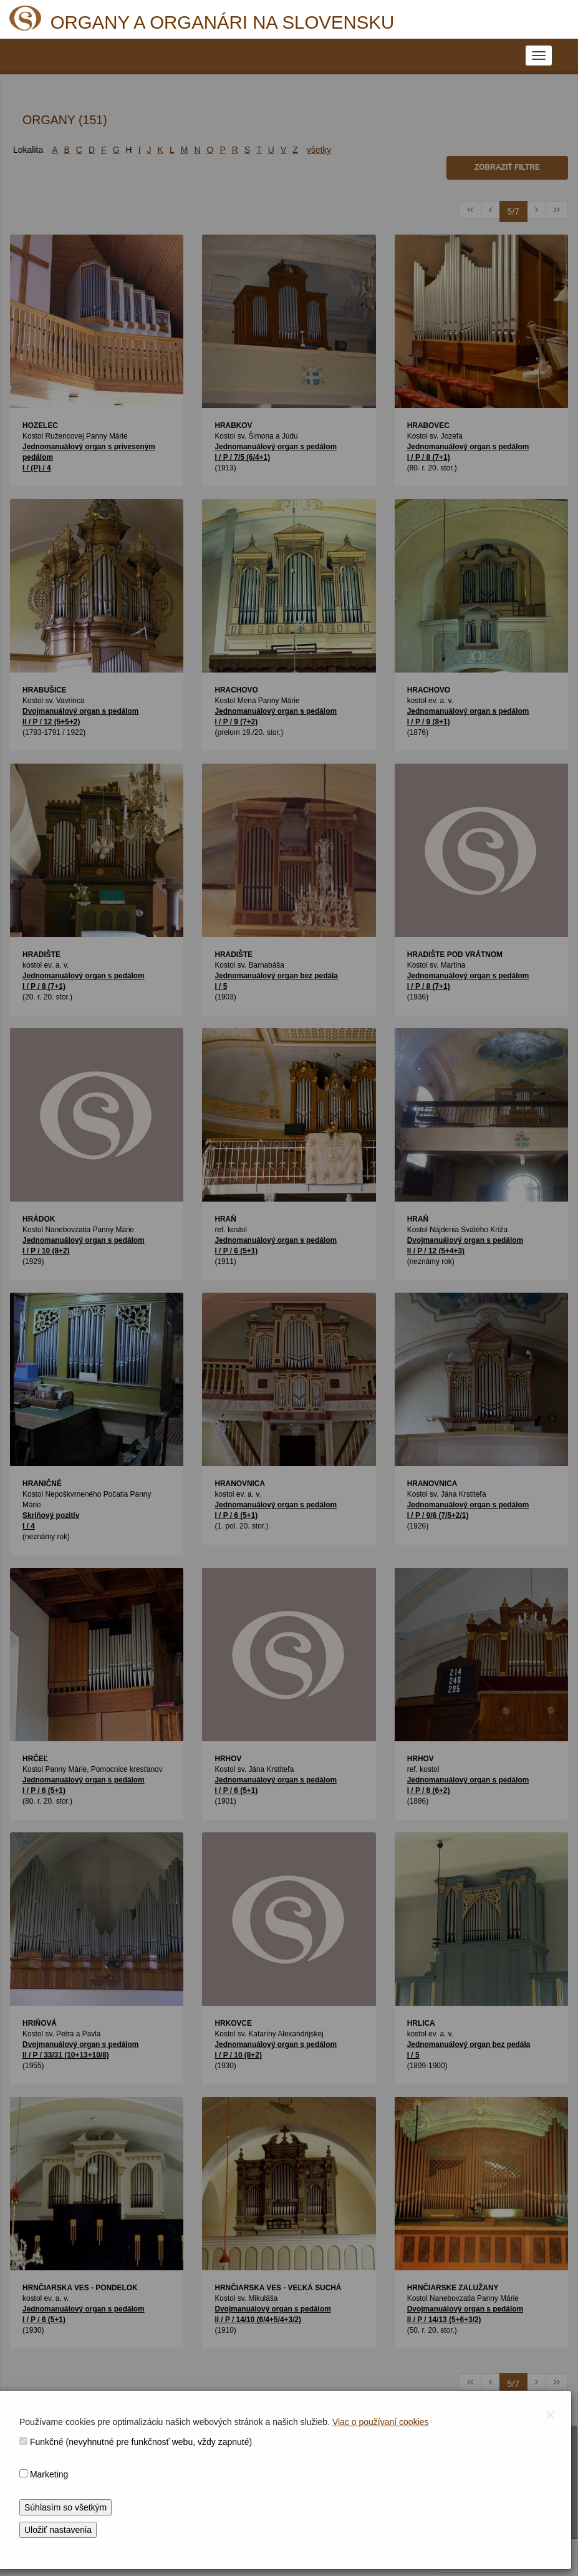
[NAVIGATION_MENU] (538, 55)
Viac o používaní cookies (380, 2422)
